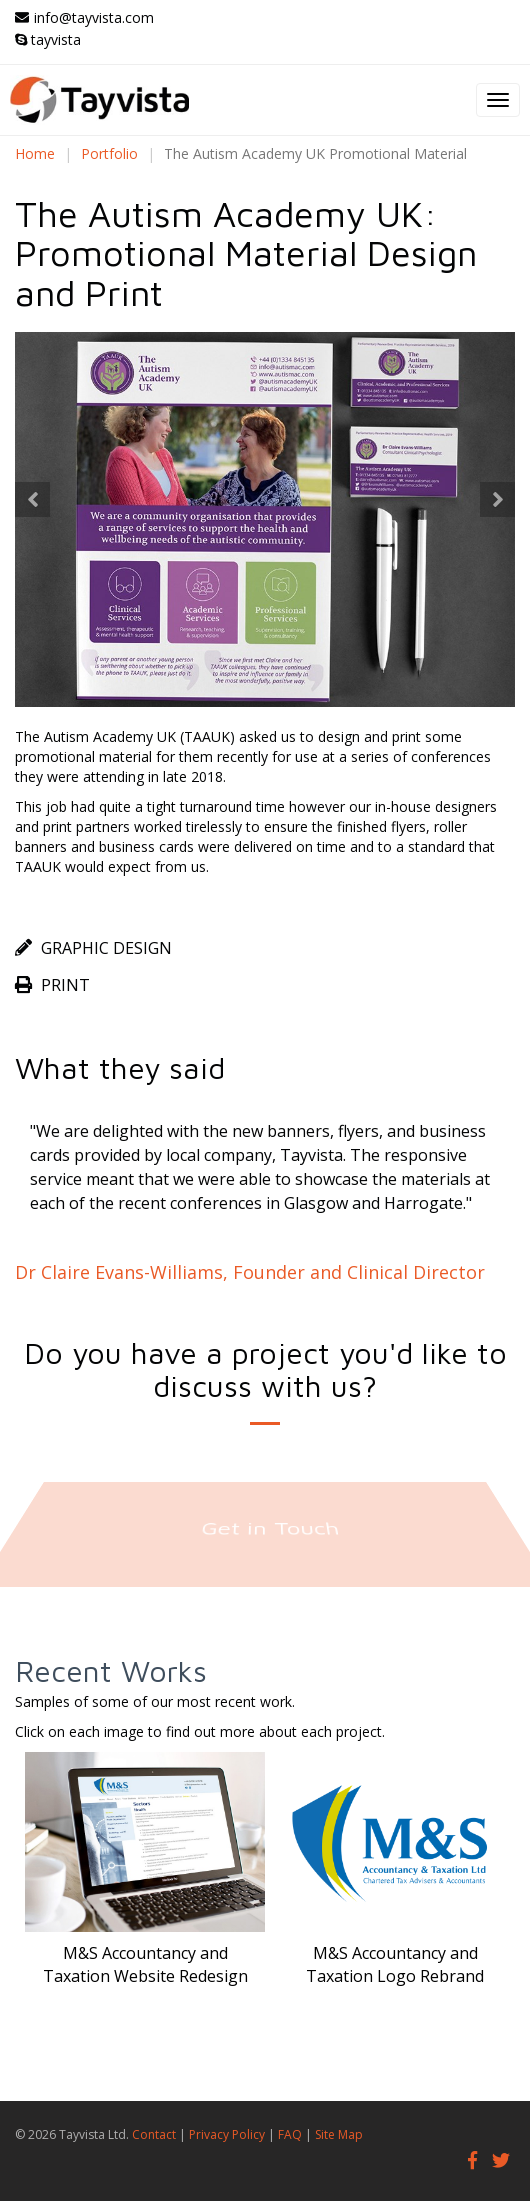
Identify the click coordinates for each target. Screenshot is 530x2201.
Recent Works (111, 1670)
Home (35, 153)
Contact (154, 2134)
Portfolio (109, 153)
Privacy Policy (227, 2134)
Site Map (339, 2134)
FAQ (290, 2134)
